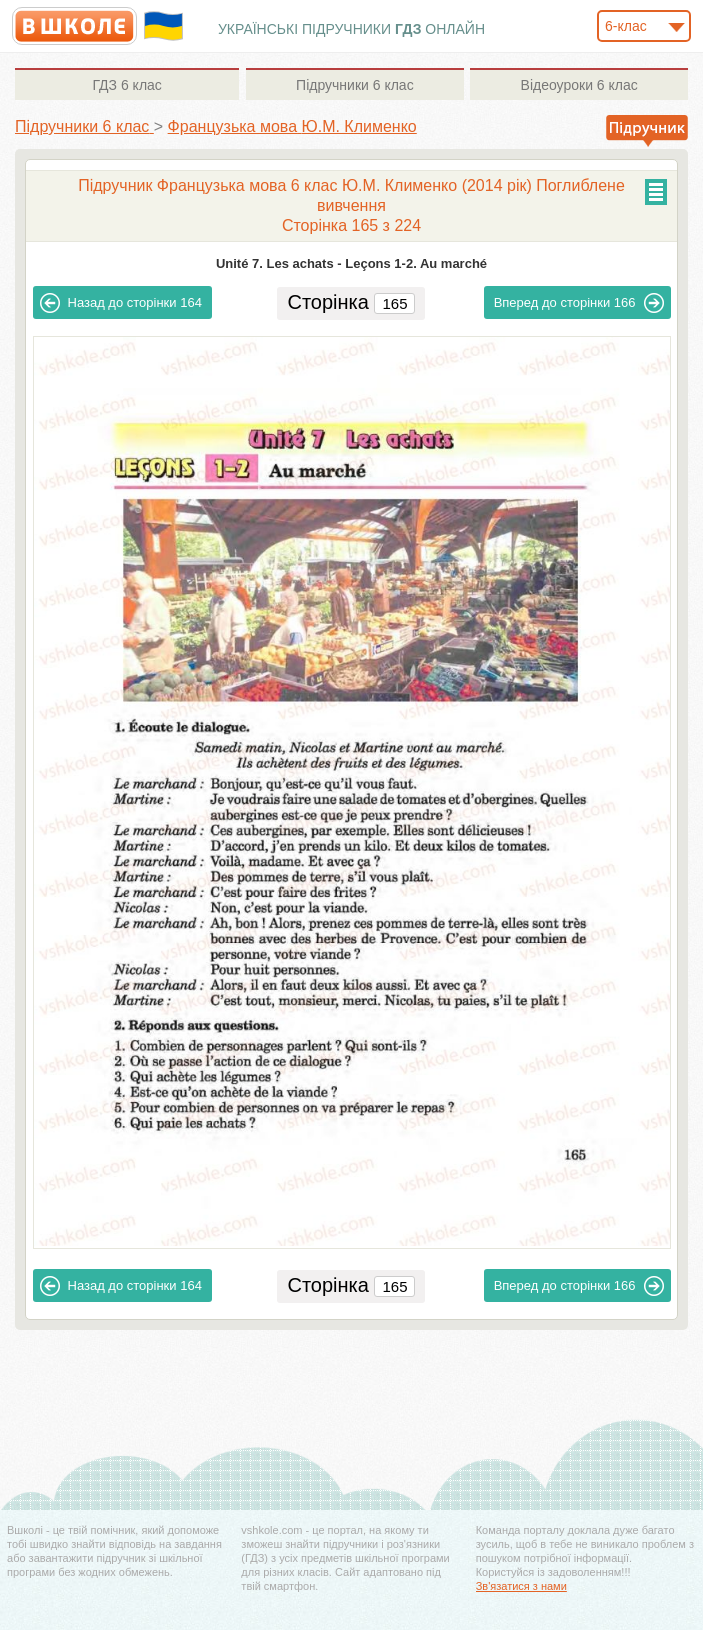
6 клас (126, 85)
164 (121, 303)
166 (579, 303)
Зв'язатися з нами (521, 1586)
